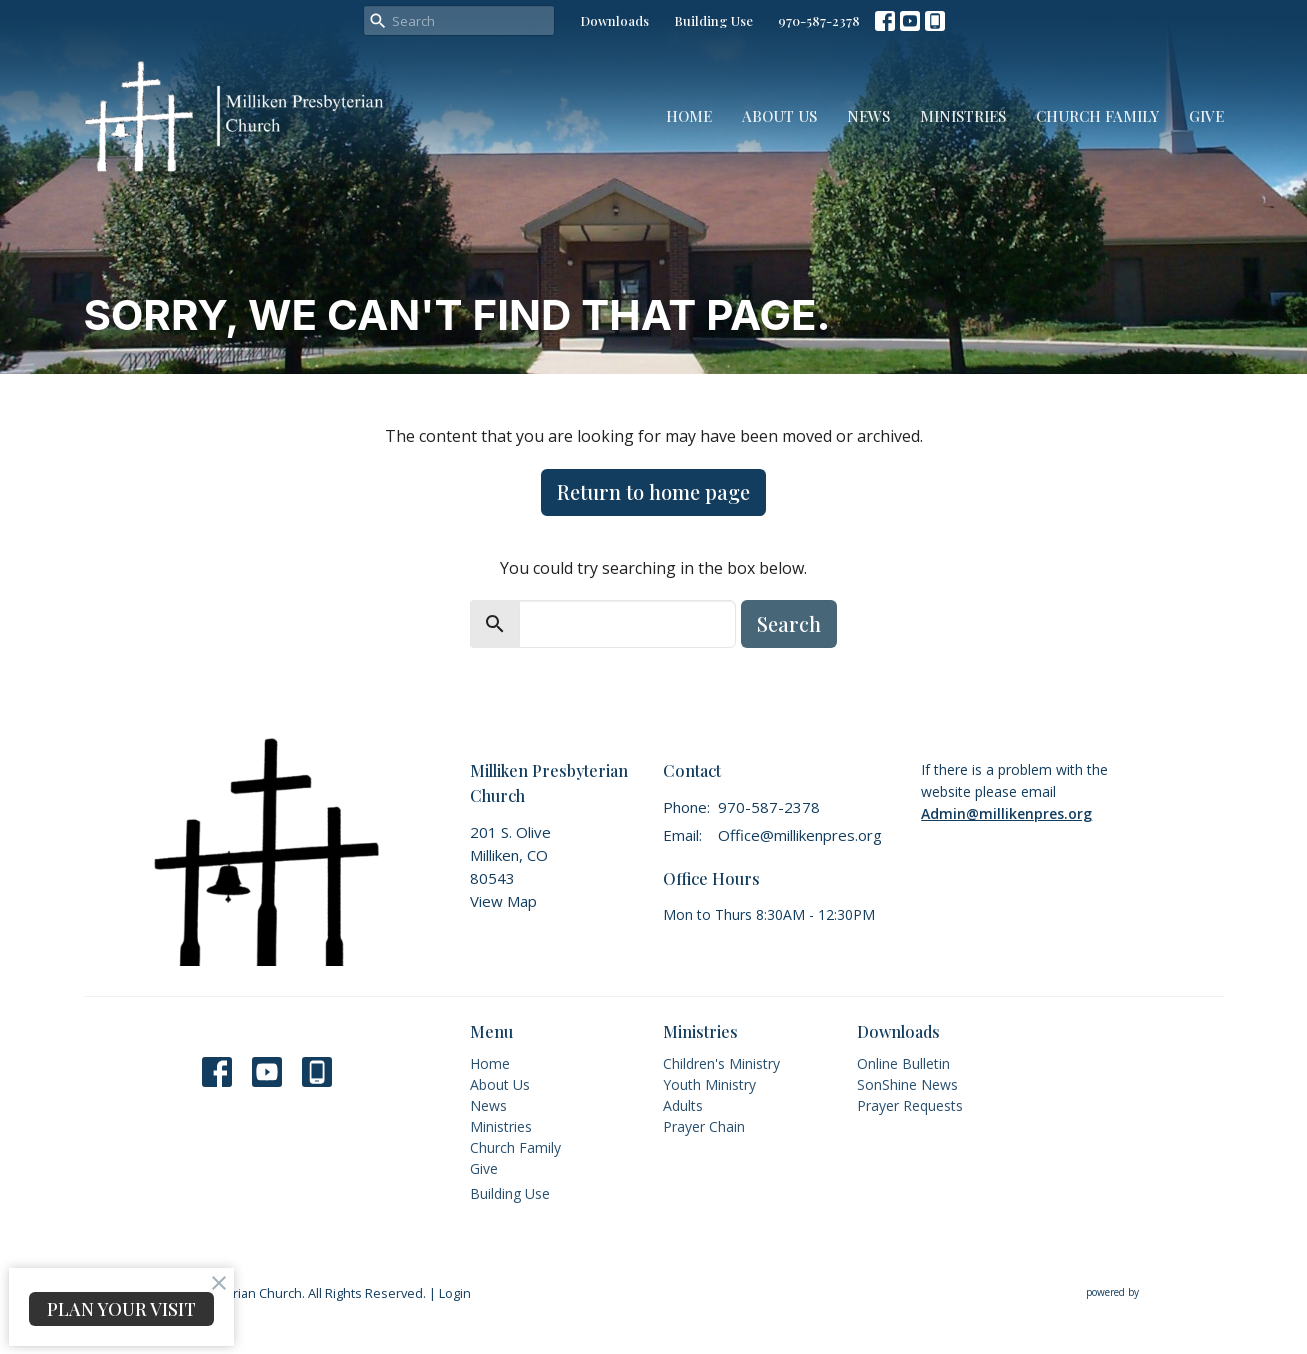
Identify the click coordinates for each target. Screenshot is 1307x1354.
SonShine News (907, 1084)
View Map (503, 901)
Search (789, 623)
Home (689, 116)
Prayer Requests (910, 1105)
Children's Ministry (721, 1063)
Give (1206, 116)
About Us (779, 116)
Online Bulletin (903, 1063)
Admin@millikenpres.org (1006, 813)
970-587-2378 (819, 20)
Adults (683, 1105)
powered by (1155, 1293)
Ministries (963, 116)
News (868, 116)
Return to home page (653, 491)
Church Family (1097, 116)
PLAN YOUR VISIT (121, 1309)
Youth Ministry (709, 1084)
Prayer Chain (704, 1126)
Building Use (713, 20)
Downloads (614, 20)
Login (455, 1293)
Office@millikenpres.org (800, 835)
